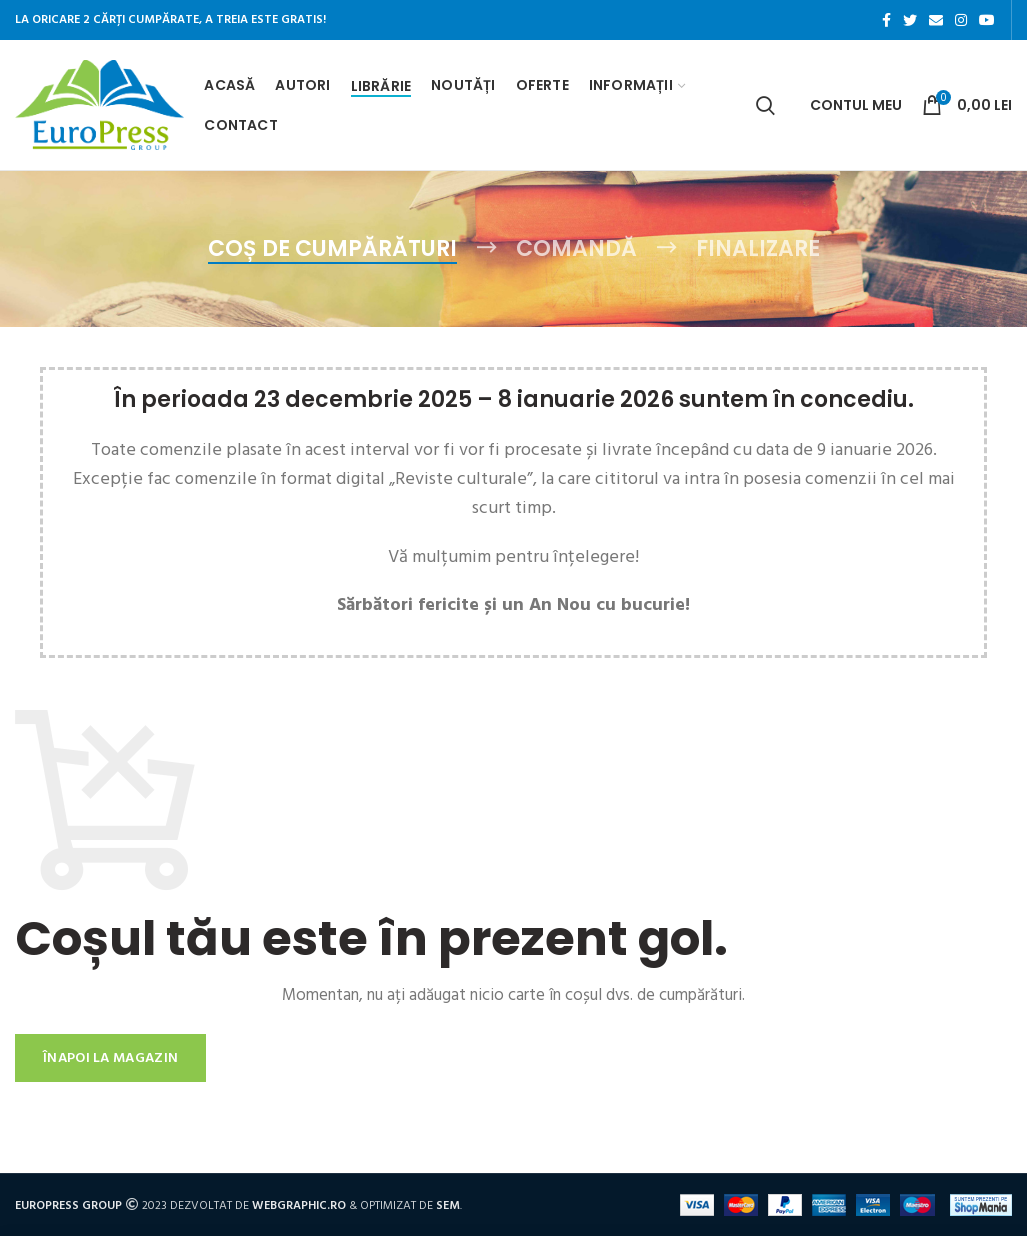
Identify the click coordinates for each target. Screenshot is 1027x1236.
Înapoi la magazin (110, 1057)
